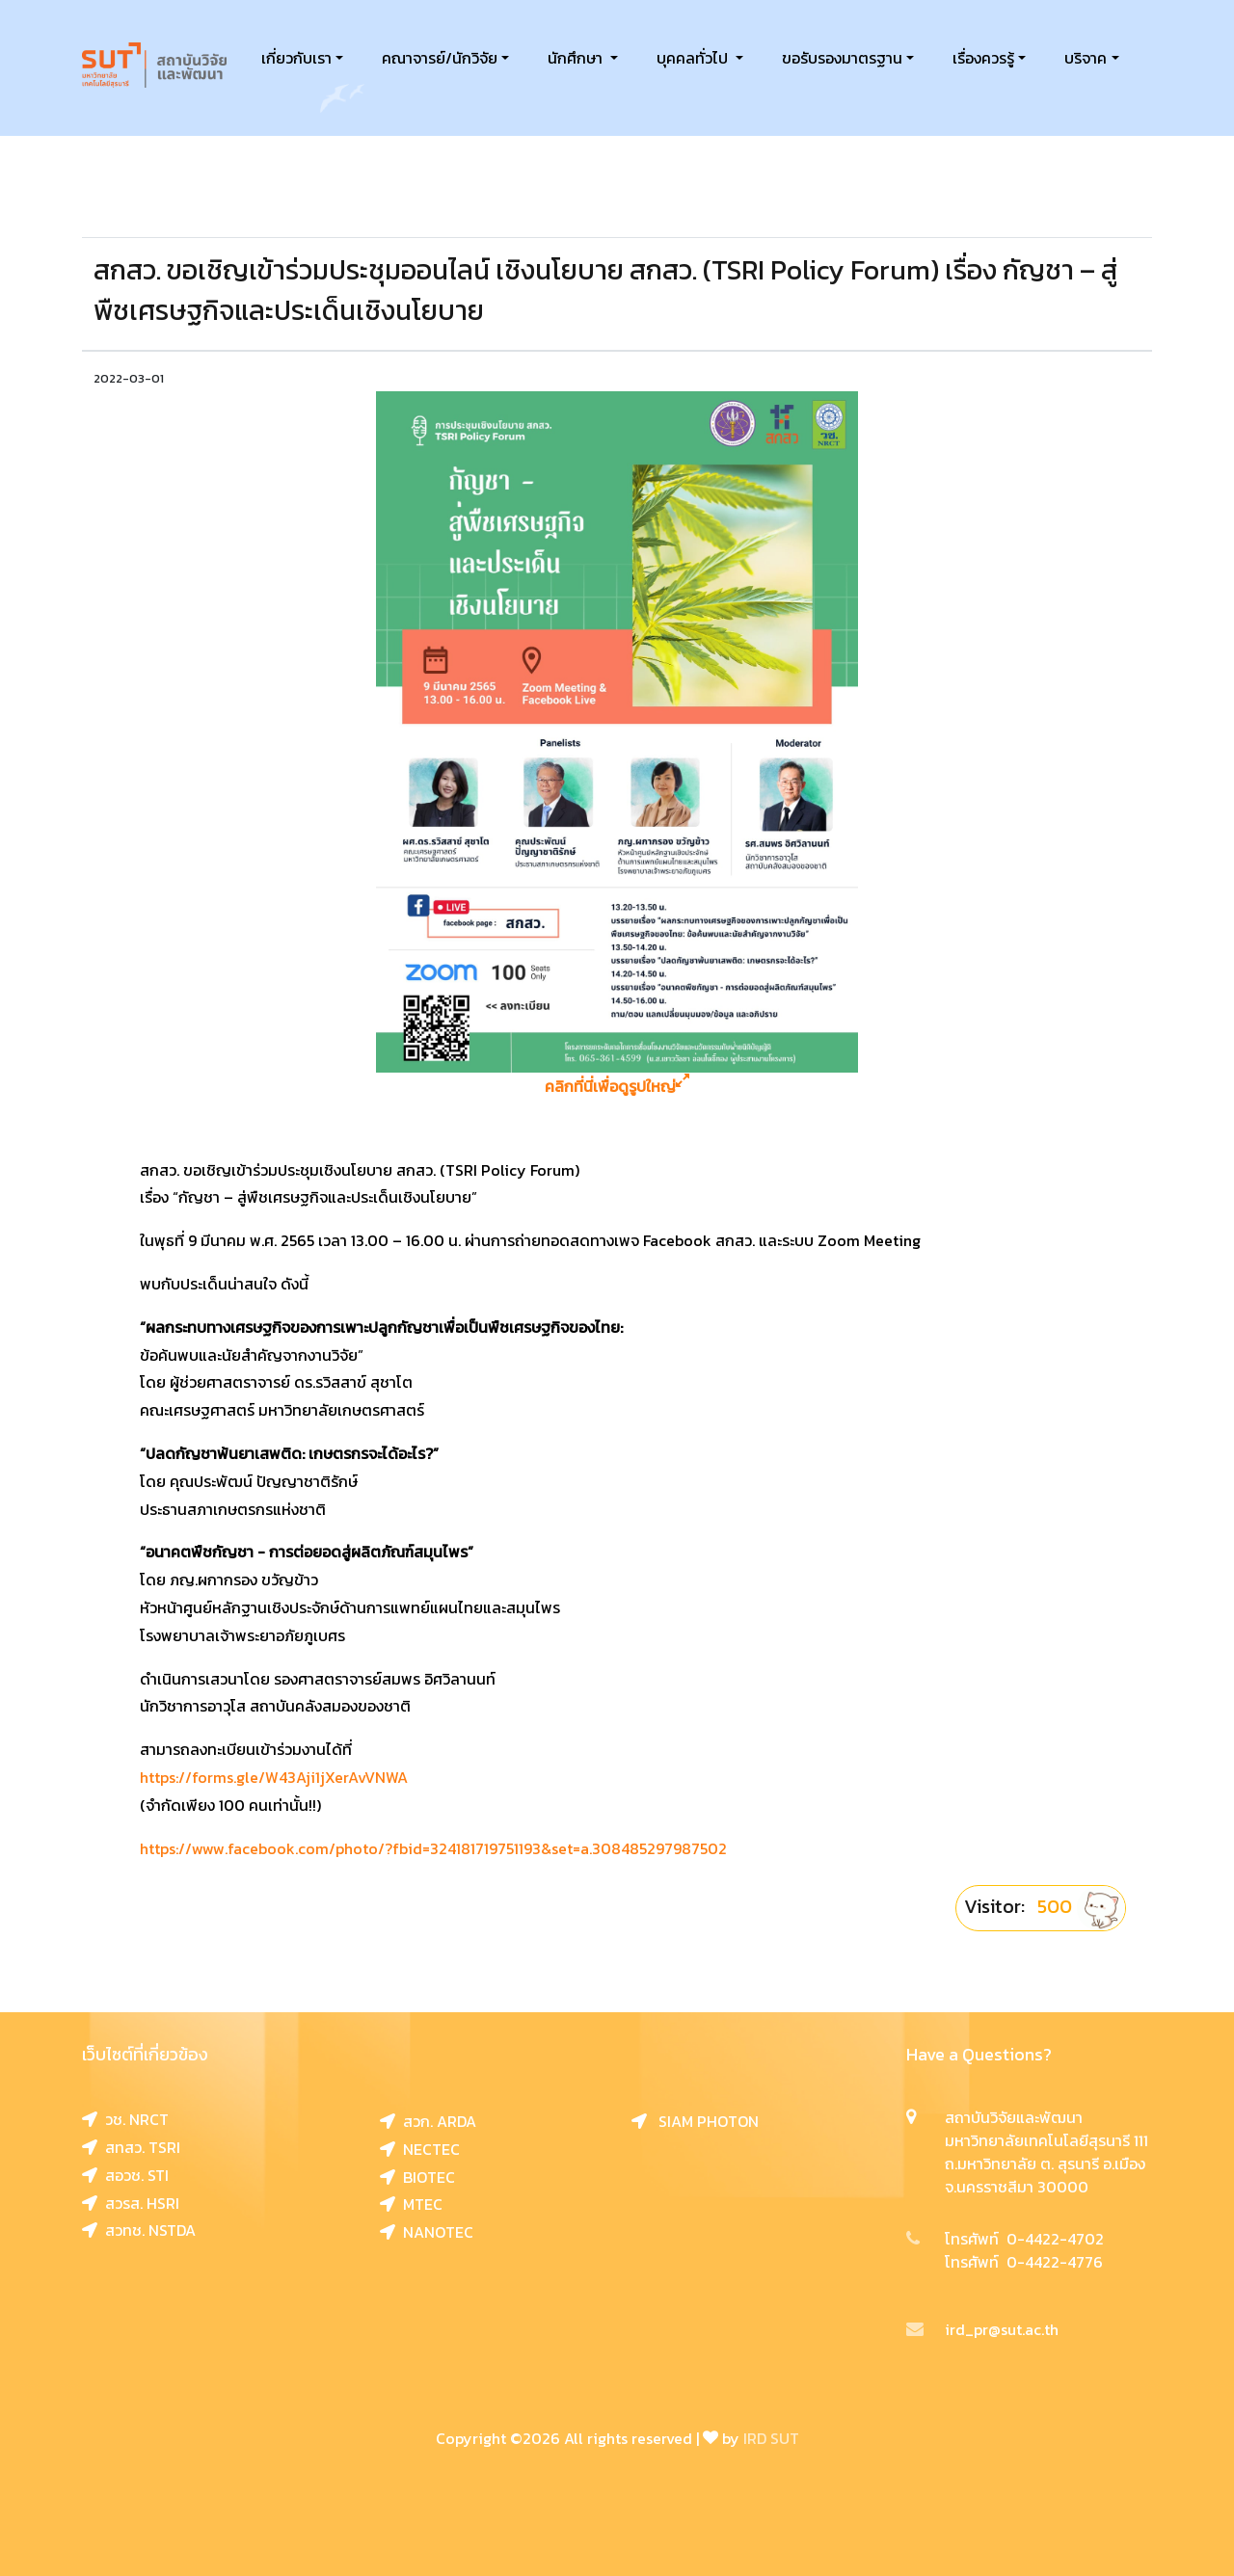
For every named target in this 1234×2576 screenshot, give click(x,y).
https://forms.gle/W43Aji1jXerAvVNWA (274, 1777)
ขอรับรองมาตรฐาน (842, 57)
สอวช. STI (125, 2175)
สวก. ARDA (428, 2121)
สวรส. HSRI (130, 2203)
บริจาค (1085, 57)
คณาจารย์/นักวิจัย (439, 57)
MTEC (411, 2204)
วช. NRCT (125, 2119)
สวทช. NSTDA (139, 2230)
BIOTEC (417, 2177)
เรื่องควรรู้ (983, 57)
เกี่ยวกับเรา (296, 57)
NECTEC (420, 2149)
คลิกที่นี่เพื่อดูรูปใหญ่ (617, 1087)
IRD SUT (771, 2438)
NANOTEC (426, 2232)
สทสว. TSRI (131, 2147)
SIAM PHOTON (695, 2121)
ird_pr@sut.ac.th (982, 2329)
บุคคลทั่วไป (694, 57)
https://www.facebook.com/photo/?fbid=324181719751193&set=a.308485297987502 (433, 1848)
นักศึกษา (577, 57)
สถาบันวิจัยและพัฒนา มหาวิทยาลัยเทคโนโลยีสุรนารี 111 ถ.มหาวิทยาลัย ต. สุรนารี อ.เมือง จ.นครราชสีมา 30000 (1046, 2152)
